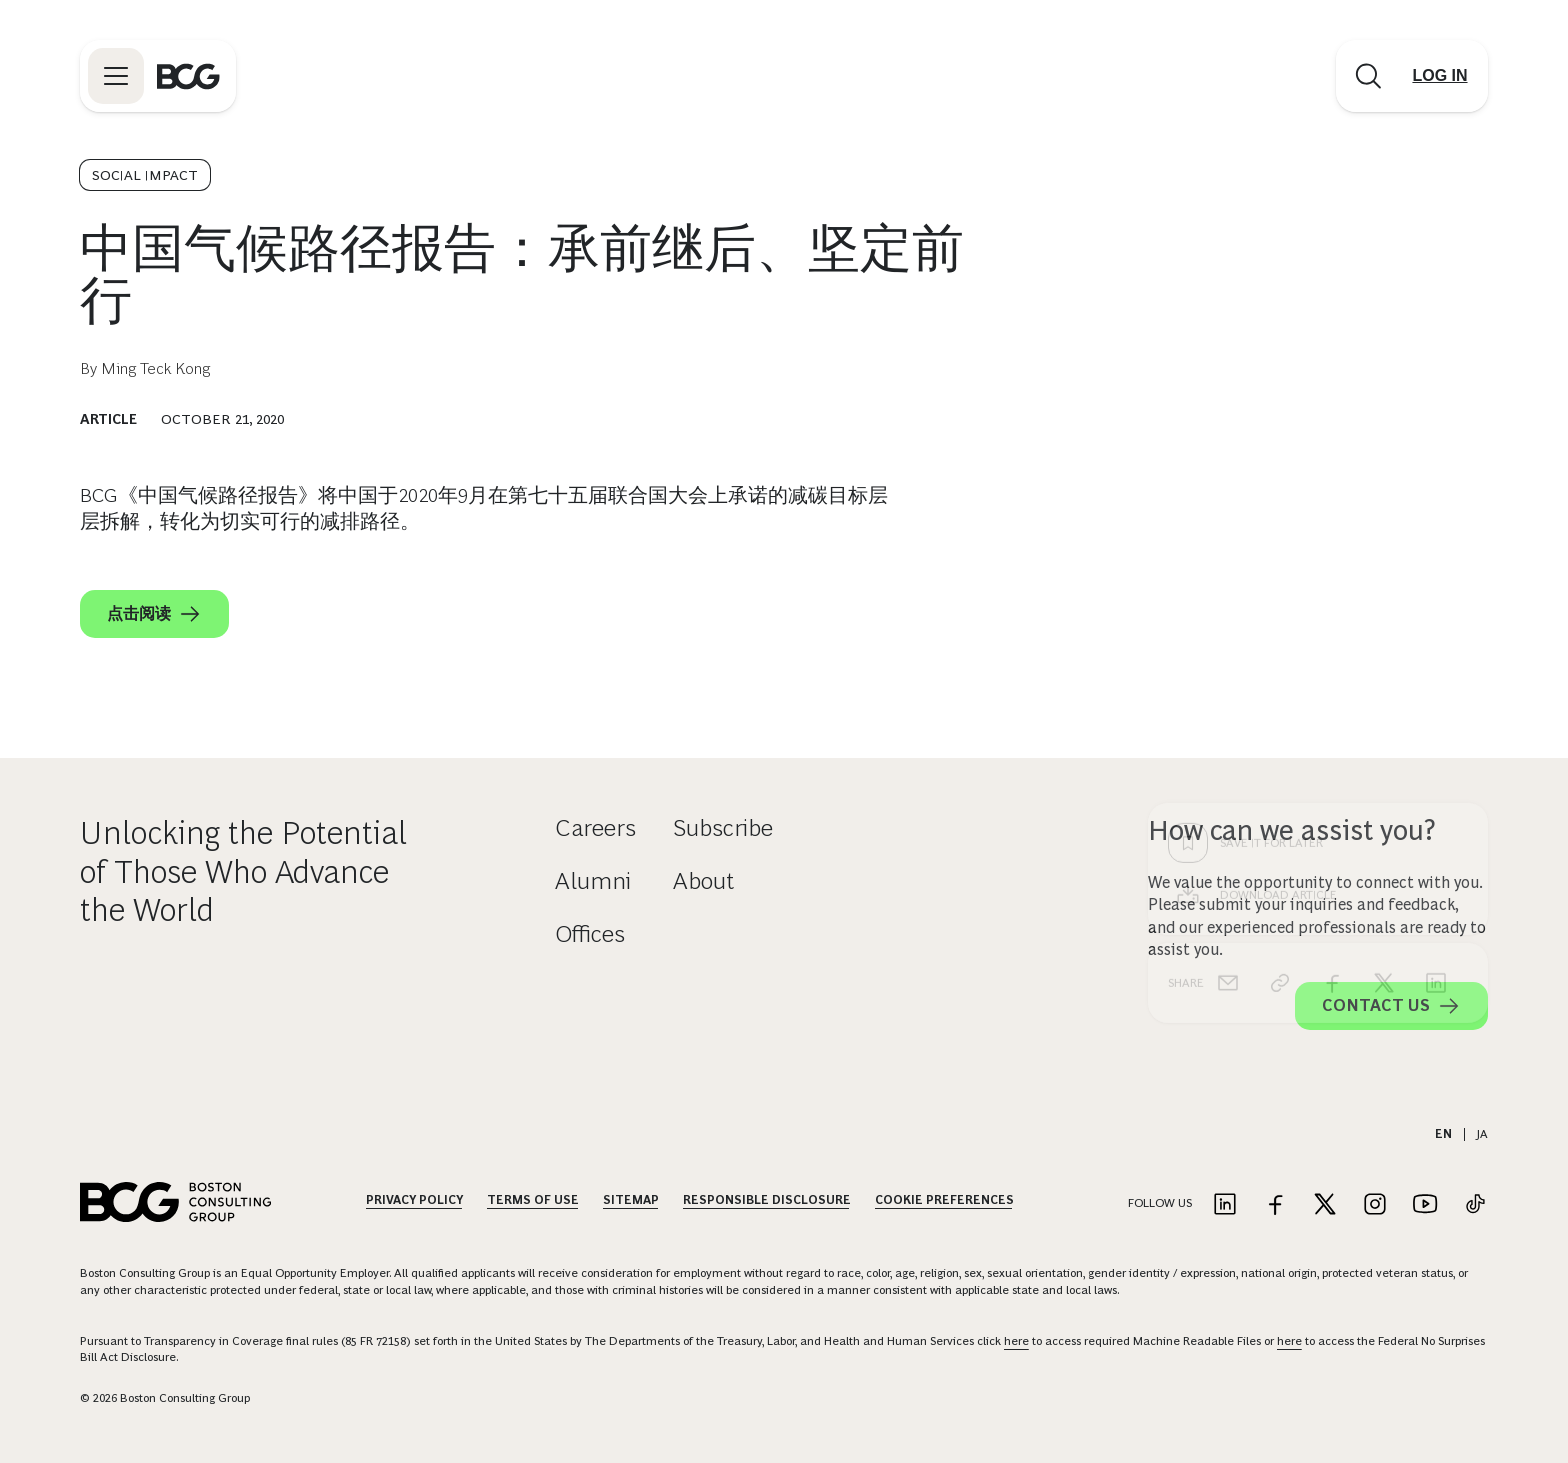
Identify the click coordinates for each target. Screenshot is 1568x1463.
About (703, 880)
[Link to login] (1440, 76)
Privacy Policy (414, 1200)
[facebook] (1332, 662)
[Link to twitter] (1325, 1205)
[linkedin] (1436, 662)
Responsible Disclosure (767, 1200)
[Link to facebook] (1275, 1205)
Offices (590, 933)
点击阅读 (154, 614)
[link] (1280, 662)
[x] (1384, 662)
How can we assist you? (1292, 830)
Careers (595, 827)
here (1016, 1341)
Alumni (593, 880)
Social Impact (145, 175)
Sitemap (631, 1200)
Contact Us (1391, 1006)
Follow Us (1160, 1203)
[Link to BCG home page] (188, 76)
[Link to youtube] (1425, 1205)
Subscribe (723, 827)
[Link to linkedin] (1225, 1205)
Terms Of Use (533, 1200)
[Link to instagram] (1375, 1205)
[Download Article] (1318, 574)
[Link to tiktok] (1475, 1205)
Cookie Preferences (944, 1200)
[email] (1228, 662)
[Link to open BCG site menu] (116, 76)
